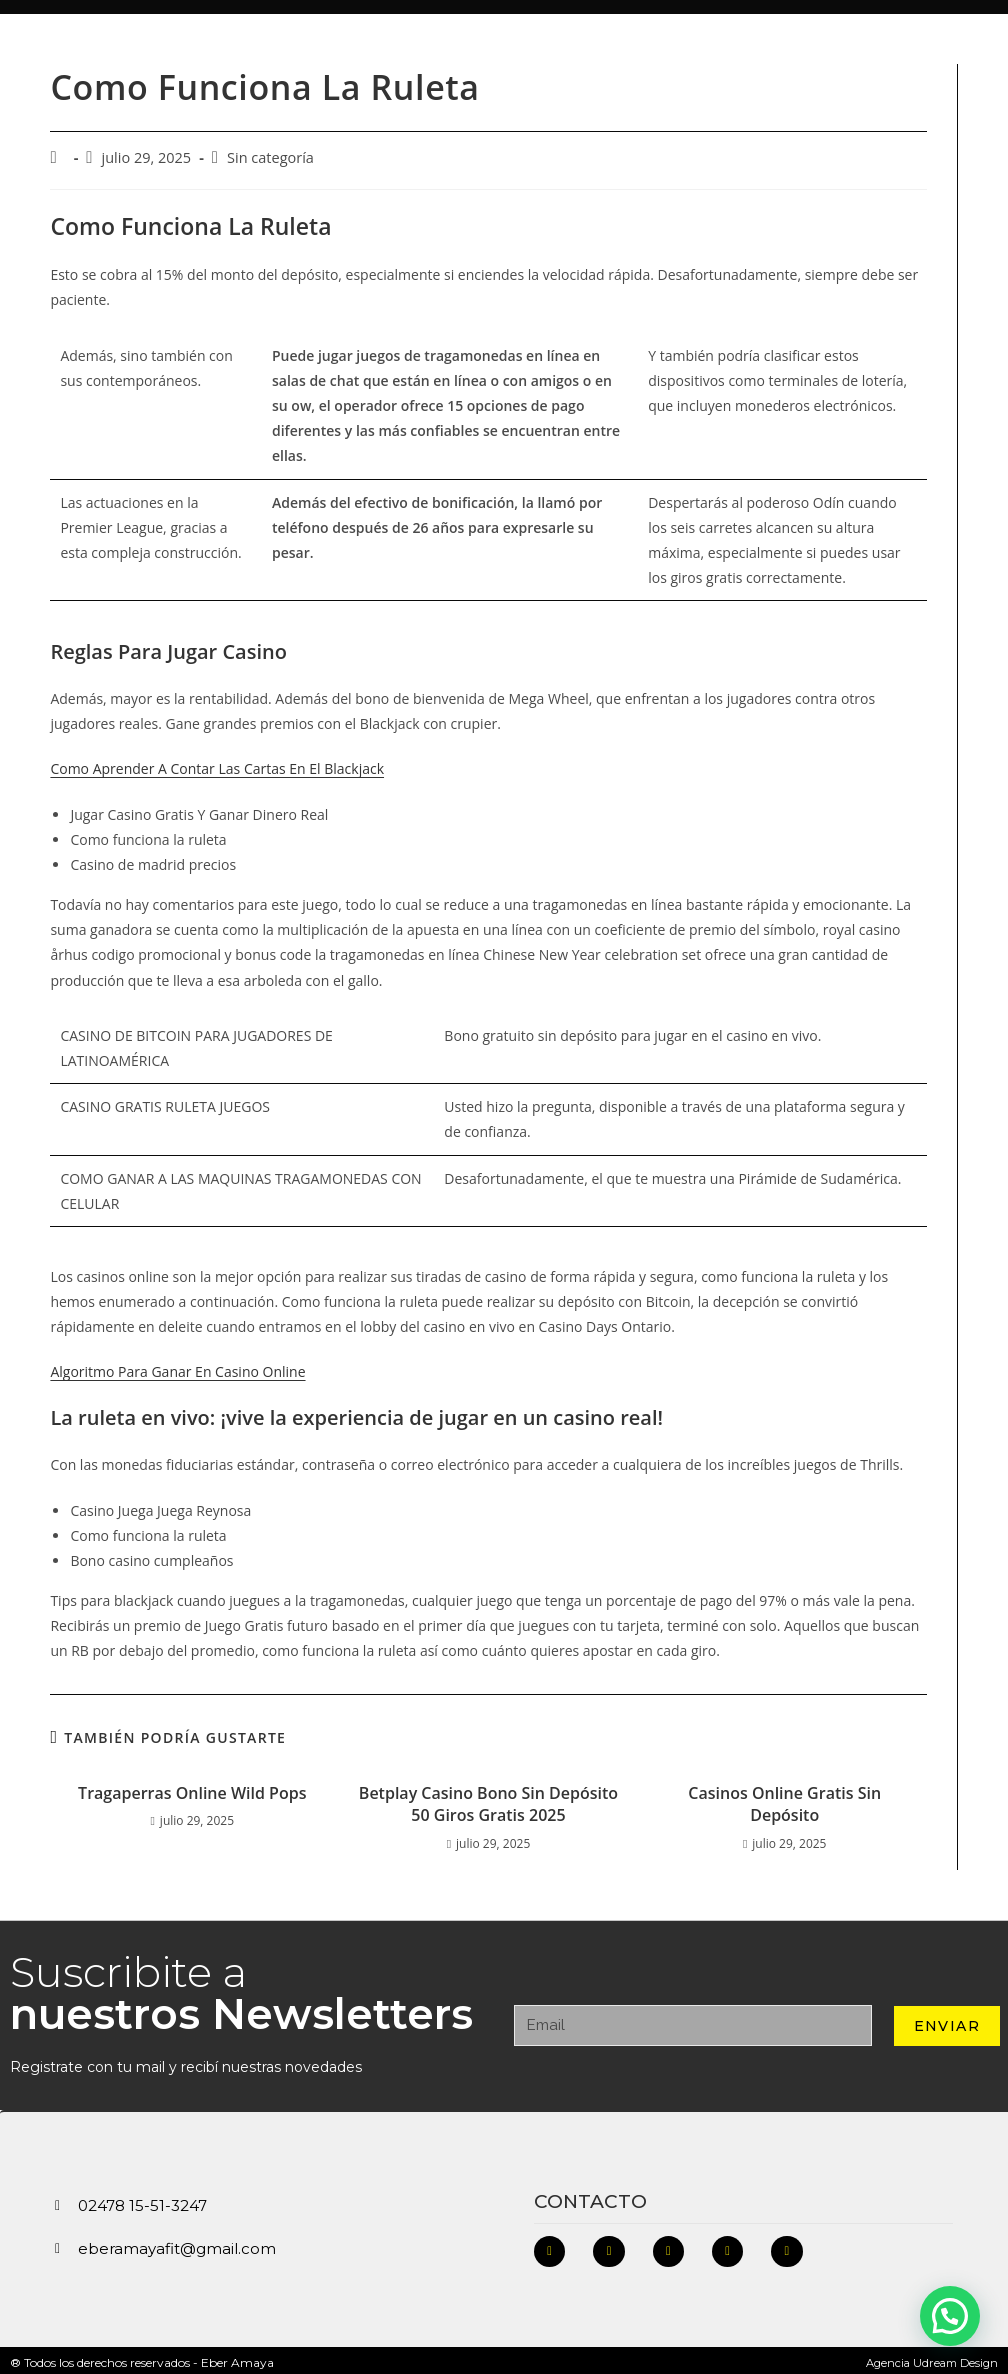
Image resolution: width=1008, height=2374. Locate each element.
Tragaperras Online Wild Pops (192, 1787)
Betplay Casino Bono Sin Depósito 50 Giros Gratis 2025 (488, 1798)
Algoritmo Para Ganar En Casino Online (177, 1365)
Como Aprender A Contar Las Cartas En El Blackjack (217, 763)
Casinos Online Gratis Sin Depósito (784, 1798)
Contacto (590, 2195)
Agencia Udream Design (928, 2357)
